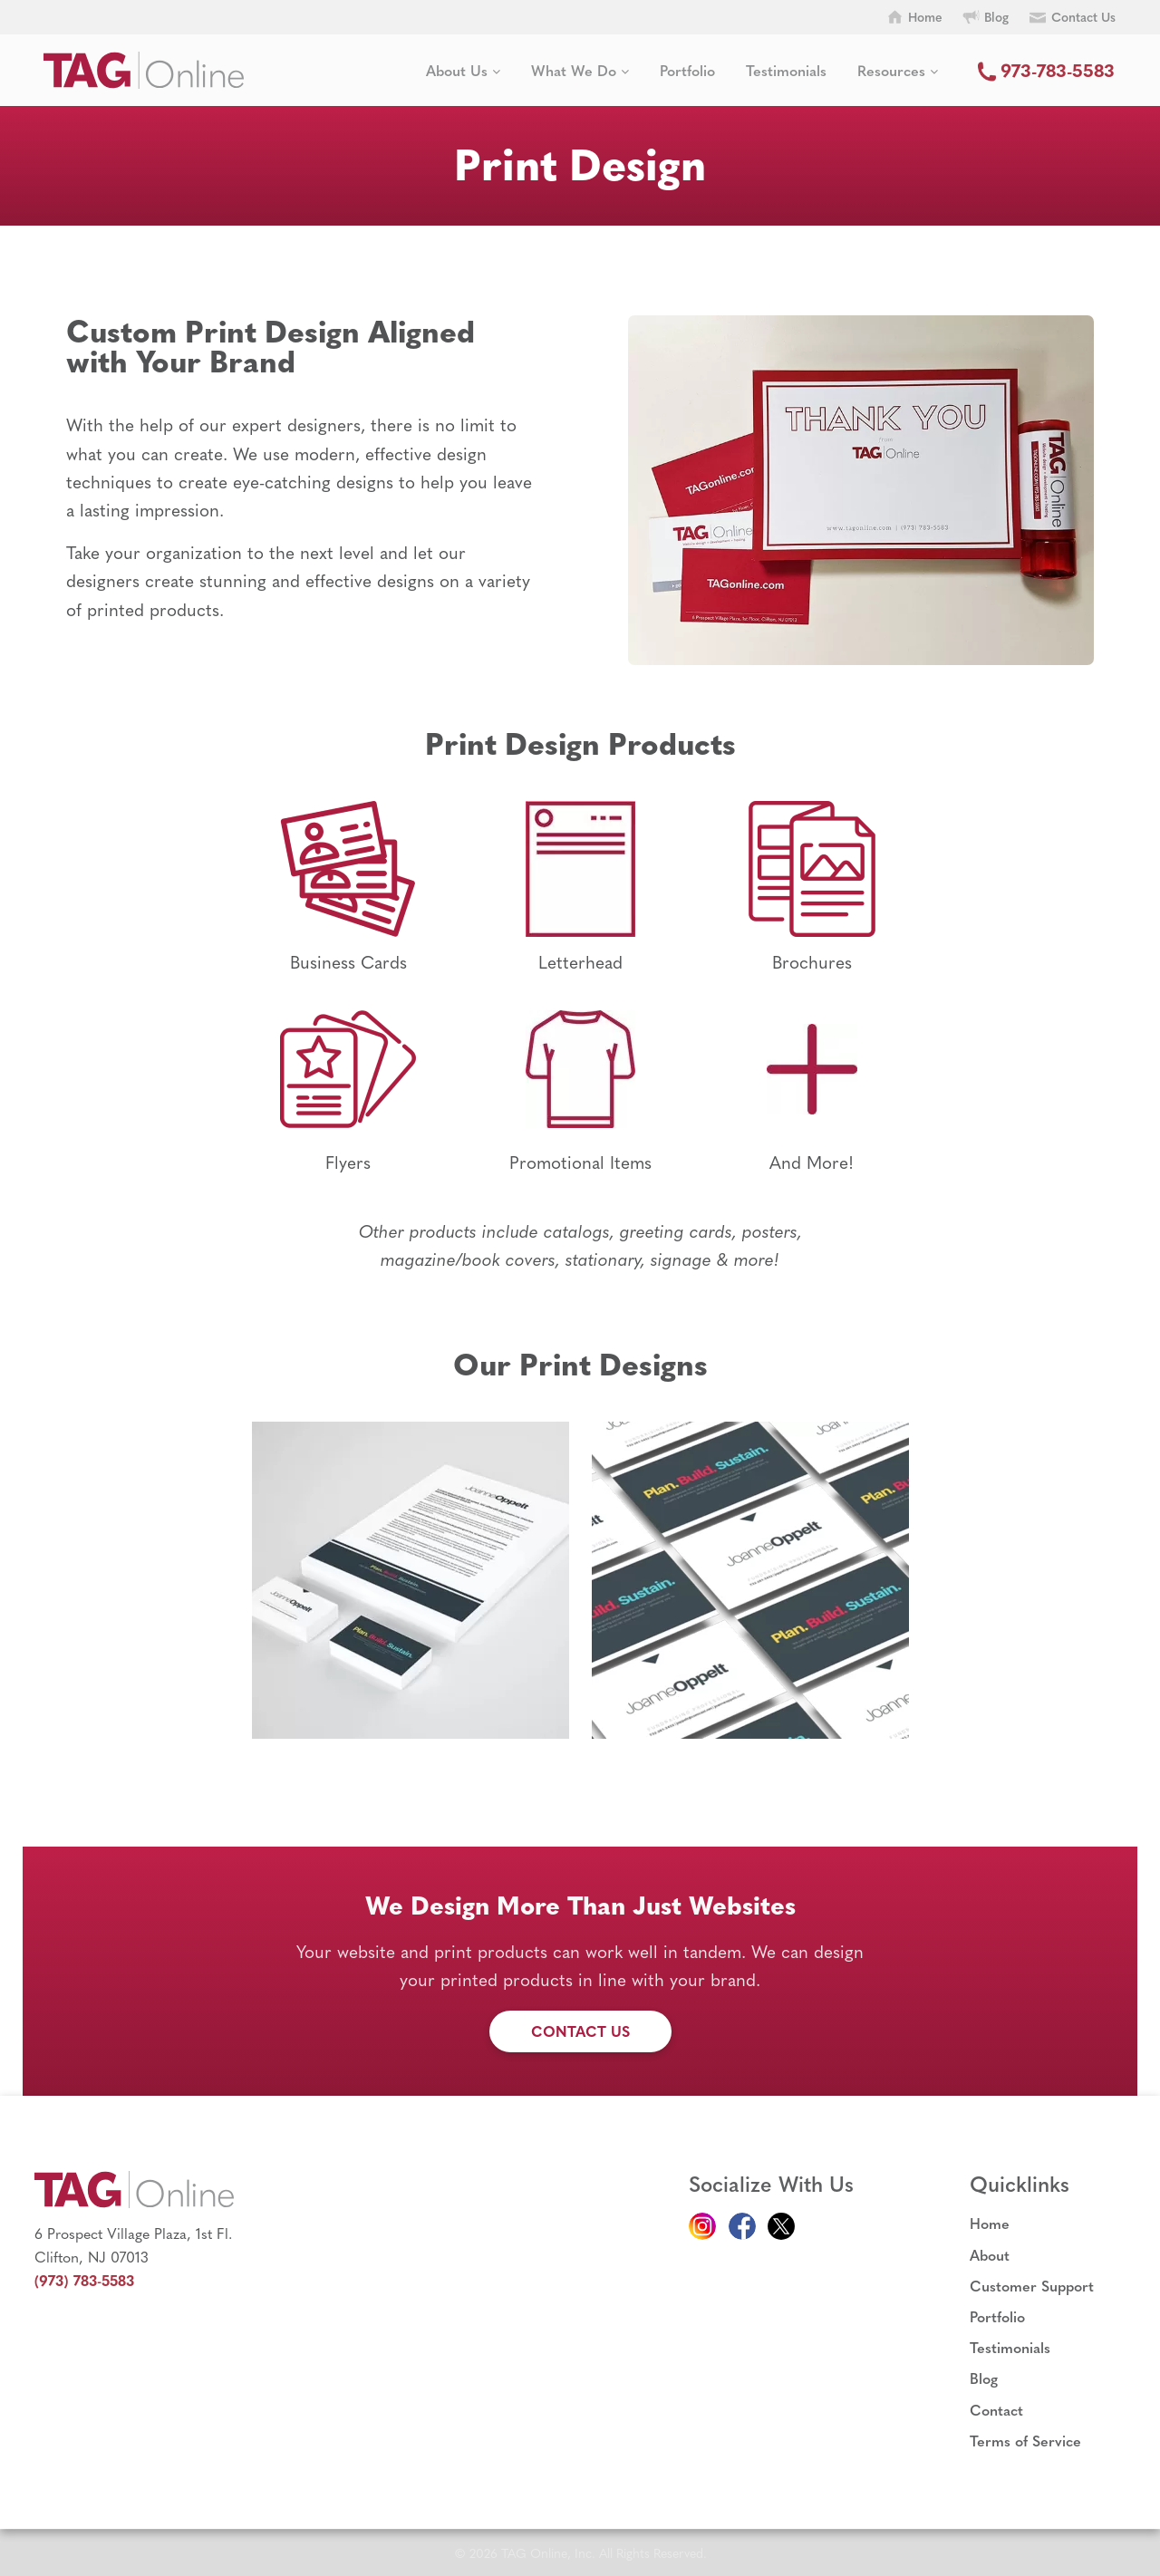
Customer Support (1032, 2285)
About (990, 2254)
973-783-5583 (1042, 69)
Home (990, 2223)
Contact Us (580, 2031)
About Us (463, 70)
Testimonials (786, 70)
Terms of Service (1025, 2440)
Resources (897, 70)
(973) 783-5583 (84, 2280)
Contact (996, 2409)
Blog (984, 2378)
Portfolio (687, 70)
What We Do (580, 70)
